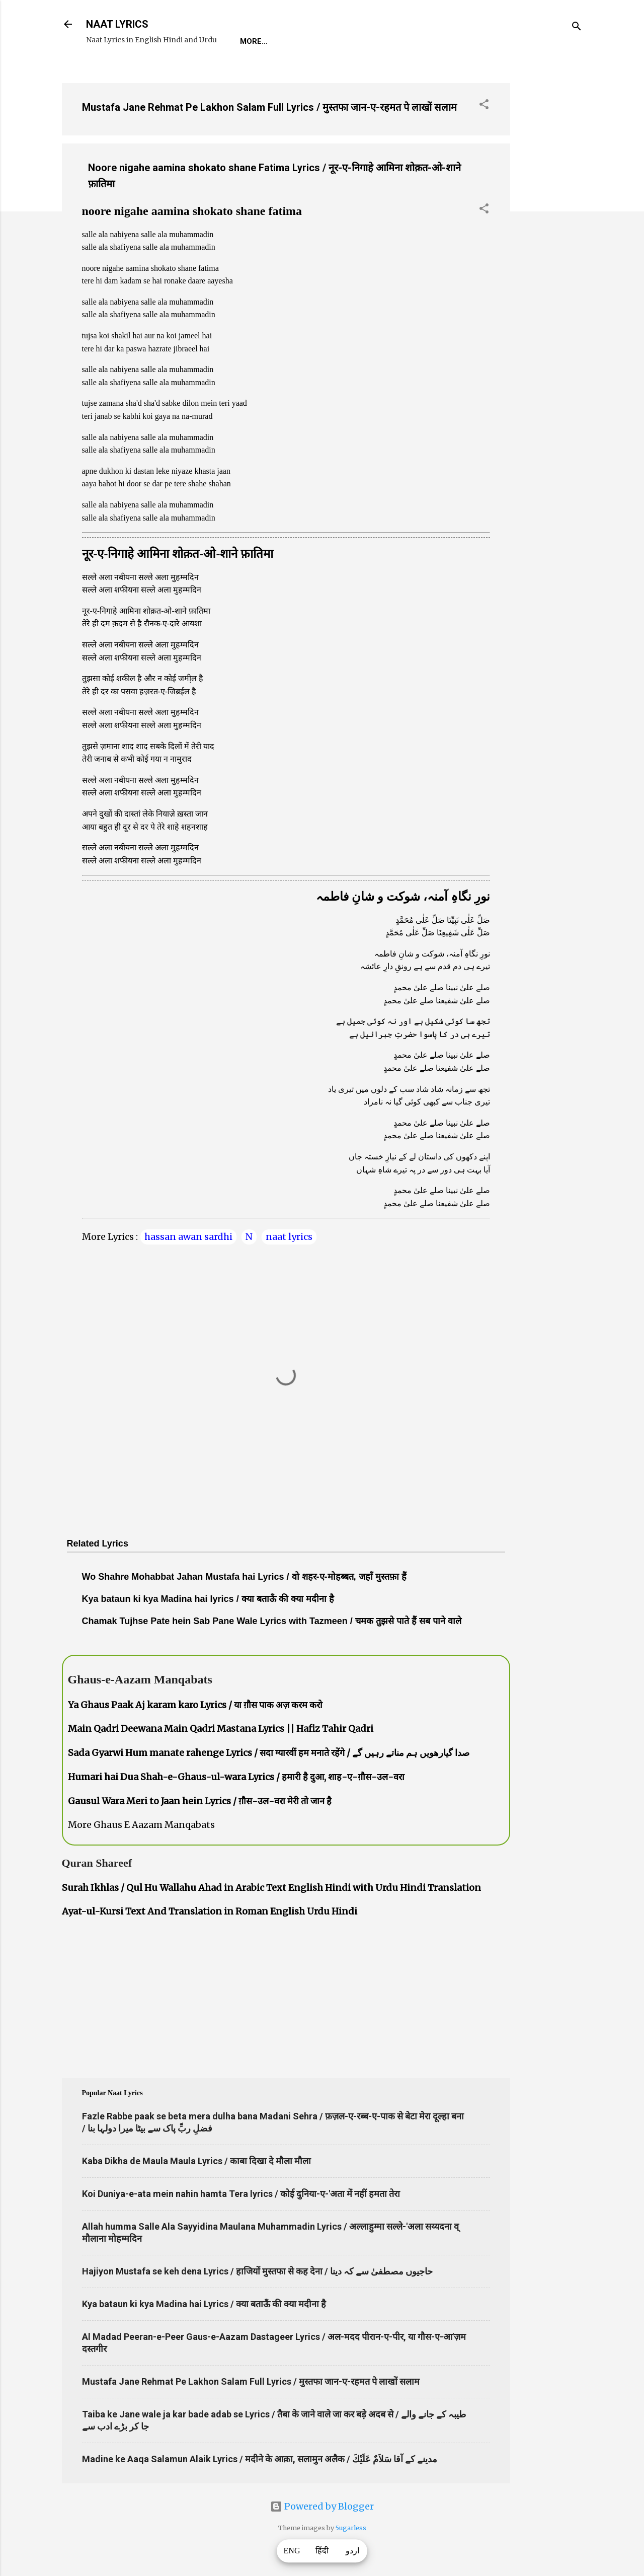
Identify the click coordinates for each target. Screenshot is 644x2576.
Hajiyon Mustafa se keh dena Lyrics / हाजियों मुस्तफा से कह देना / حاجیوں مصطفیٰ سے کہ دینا (257, 2271)
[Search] (577, 27)
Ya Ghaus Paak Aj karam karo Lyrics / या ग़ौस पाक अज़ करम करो (195, 1705)
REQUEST (297, 41)
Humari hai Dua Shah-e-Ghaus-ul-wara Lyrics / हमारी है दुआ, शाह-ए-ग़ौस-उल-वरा (236, 1777)
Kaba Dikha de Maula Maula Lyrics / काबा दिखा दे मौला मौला (196, 2161)
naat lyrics (289, 1236)
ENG (292, 2551)
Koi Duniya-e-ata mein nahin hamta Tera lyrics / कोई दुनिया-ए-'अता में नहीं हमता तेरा (241, 2193)
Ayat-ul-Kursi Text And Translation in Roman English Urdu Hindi (209, 1911)
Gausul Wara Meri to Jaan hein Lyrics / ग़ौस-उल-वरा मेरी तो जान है (200, 1801)
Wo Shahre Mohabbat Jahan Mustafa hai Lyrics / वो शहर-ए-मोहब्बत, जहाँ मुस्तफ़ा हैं (244, 1577)
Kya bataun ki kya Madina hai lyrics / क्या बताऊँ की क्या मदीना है (208, 1599)
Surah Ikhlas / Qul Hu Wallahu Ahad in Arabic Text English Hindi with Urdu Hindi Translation (271, 1887)
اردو (352, 2551)
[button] (484, 105)
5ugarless (351, 2528)
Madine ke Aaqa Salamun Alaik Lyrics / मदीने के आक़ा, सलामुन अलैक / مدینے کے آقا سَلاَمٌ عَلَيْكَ (259, 2459)
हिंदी (322, 2551)
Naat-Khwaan (361, 41)
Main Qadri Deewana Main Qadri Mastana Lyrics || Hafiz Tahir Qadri (220, 1728)
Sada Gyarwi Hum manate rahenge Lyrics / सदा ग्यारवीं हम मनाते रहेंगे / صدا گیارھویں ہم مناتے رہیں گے (268, 1752)
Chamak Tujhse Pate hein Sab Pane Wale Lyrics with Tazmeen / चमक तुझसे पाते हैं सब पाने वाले (271, 1621)
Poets (468, 41)
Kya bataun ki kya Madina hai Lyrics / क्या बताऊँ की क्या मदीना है (204, 2304)
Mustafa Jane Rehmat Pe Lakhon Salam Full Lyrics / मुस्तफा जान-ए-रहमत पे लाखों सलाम (269, 107)
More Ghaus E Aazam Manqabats (141, 1824)
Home (251, 41)
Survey (423, 41)
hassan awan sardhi (188, 1236)
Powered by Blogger (322, 2506)
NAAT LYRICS (117, 24)
